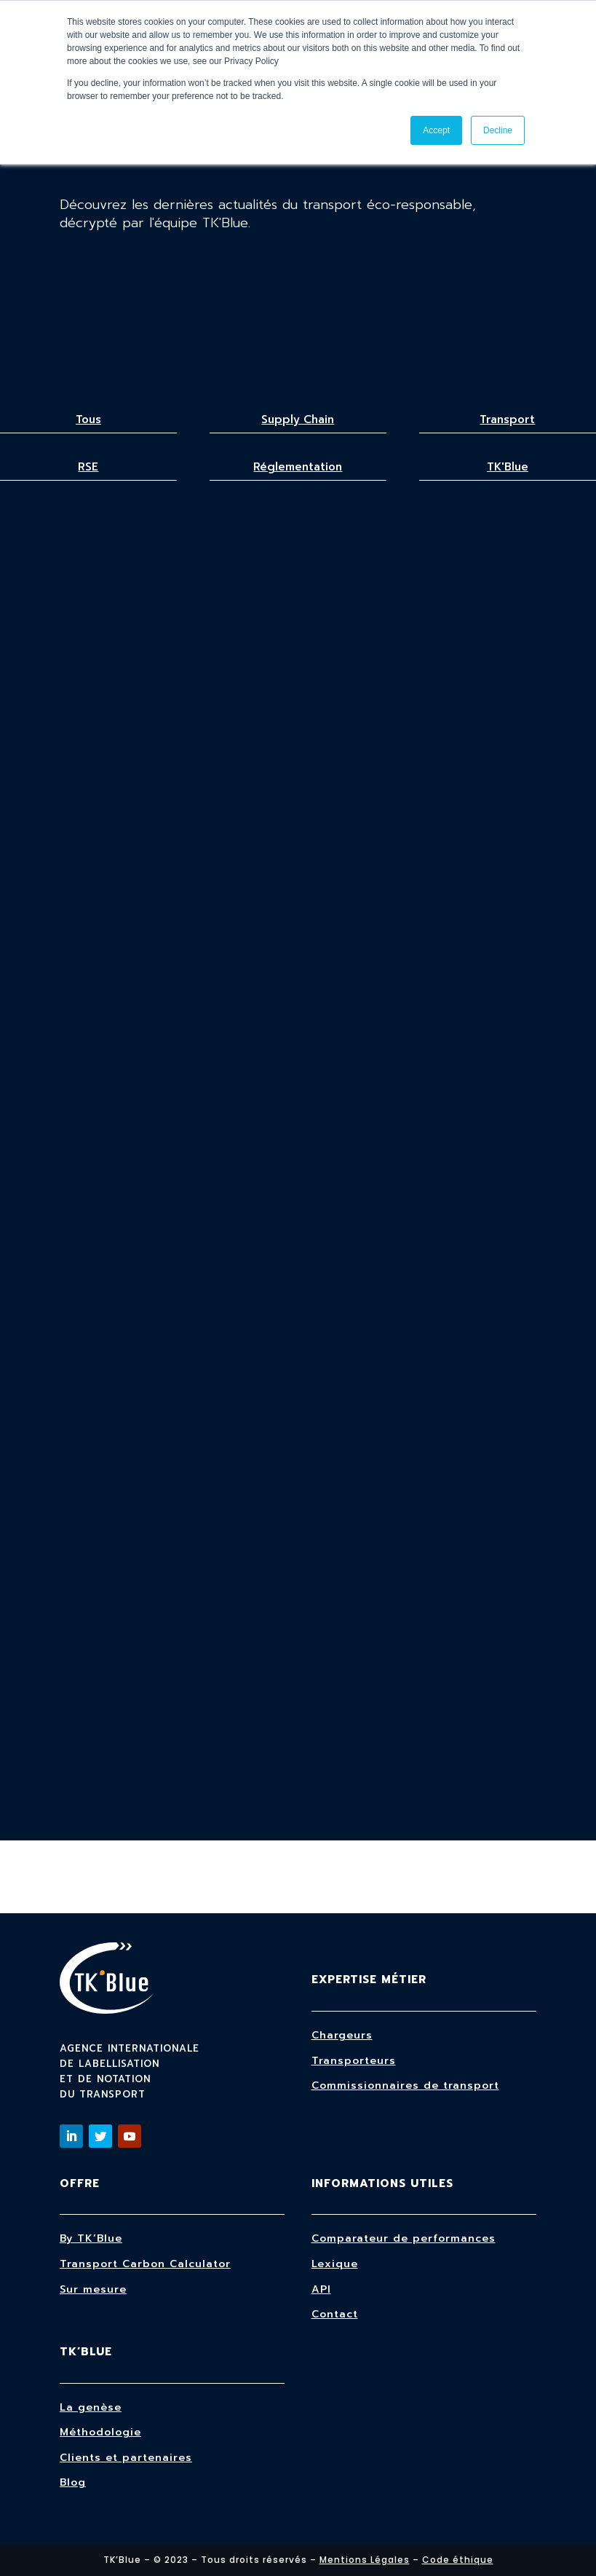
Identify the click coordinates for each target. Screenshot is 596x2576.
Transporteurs (353, 2060)
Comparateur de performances (403, 2238)
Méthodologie (100, 2432)
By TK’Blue (91, 2238)
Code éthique (457, 2559)
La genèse (91, 2407)
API (321, 2289)
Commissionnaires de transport (405, 2085)
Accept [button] (436, 130)
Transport (507, 419)
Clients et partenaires (126, 2457)
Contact (334, 2314)
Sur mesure (93, 2289)
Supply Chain (297, 419)
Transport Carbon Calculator (145, 2264)
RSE (88, 467)
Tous (88, 419)
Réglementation (297, 467)
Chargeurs (342, 2035)
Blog (73, 2482)
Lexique (334, 2264)
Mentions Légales (364, 2559)
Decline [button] (497, 130)
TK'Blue (507, 467)
